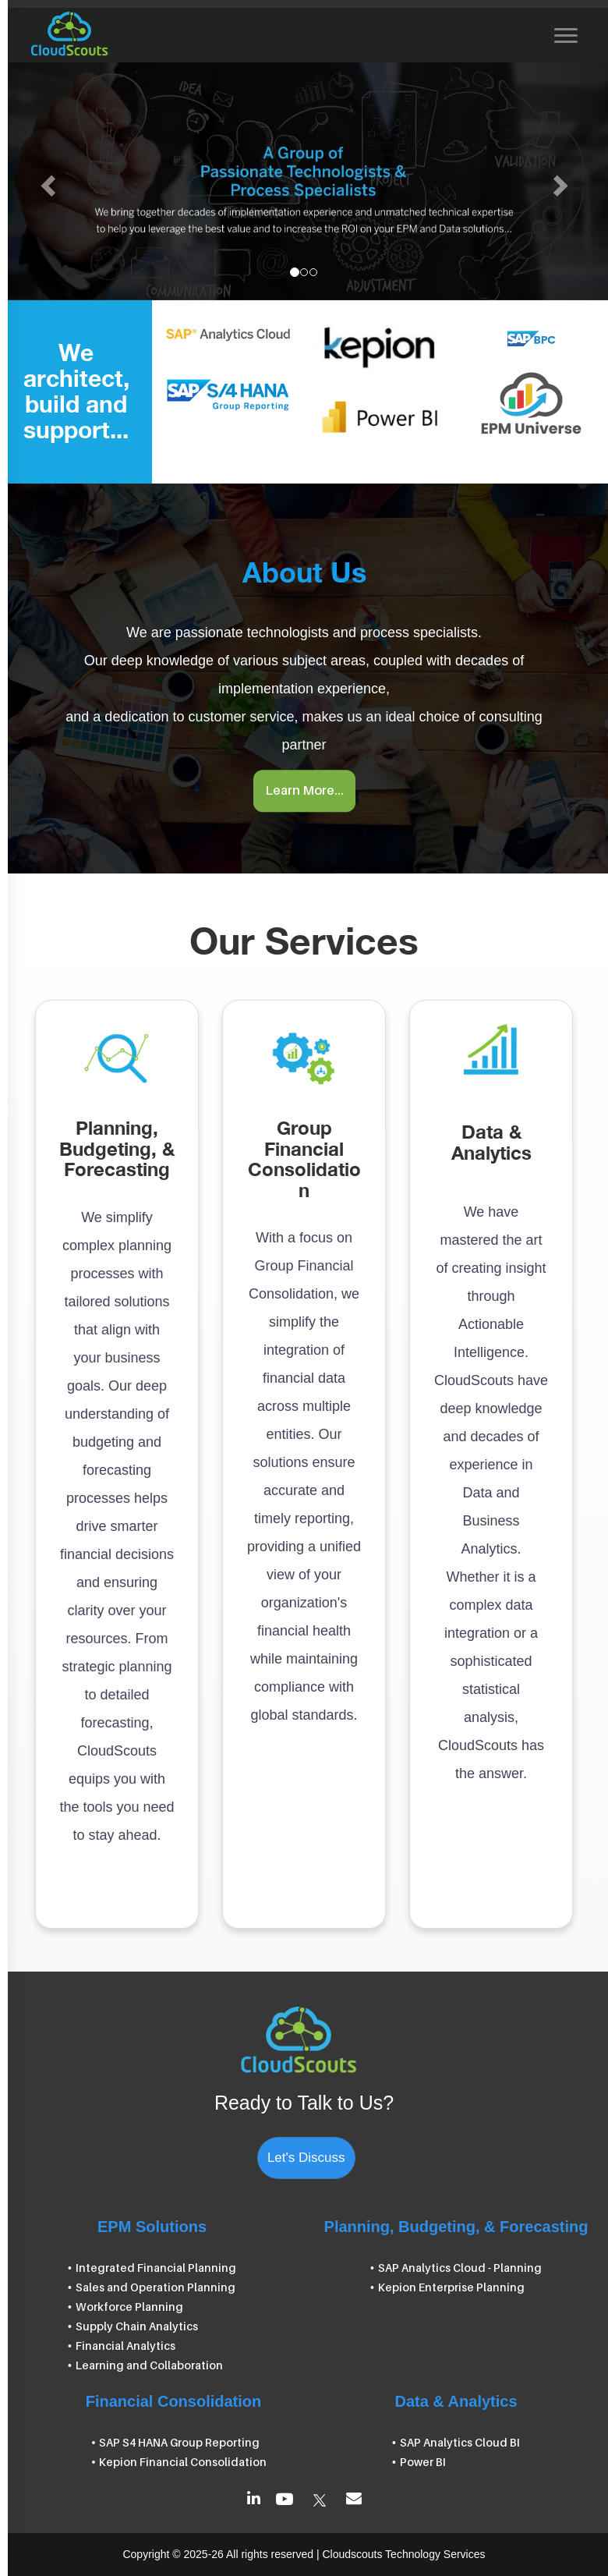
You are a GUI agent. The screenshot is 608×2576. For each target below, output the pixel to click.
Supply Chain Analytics (137, 2326)
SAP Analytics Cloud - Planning (460, 2267)
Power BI (423, 2461)
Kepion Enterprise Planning (451, 2287)
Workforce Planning (129, 2306)
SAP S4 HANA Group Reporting (179, 2442)
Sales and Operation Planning (155, 2287)
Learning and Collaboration (149, 2365)
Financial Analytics (125, 2345)
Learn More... (304, 791)
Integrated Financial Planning (156, 2267)
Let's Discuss (306, 2157)
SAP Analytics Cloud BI (460, 2442)
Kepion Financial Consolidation (183, 2461)
